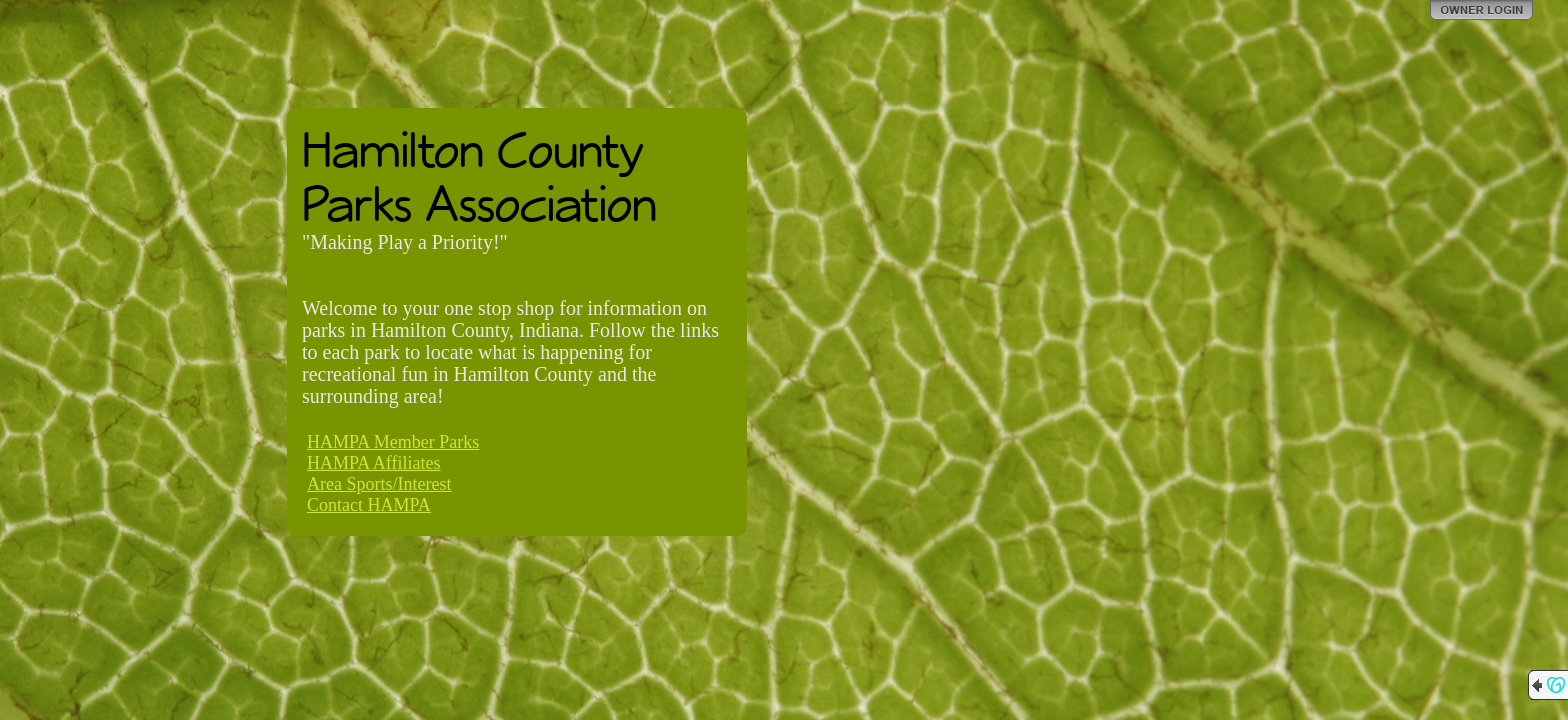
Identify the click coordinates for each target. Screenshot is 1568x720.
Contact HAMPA (369, 505)
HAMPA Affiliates (374, 463)
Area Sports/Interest (379, 484)
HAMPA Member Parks (393, 442)
